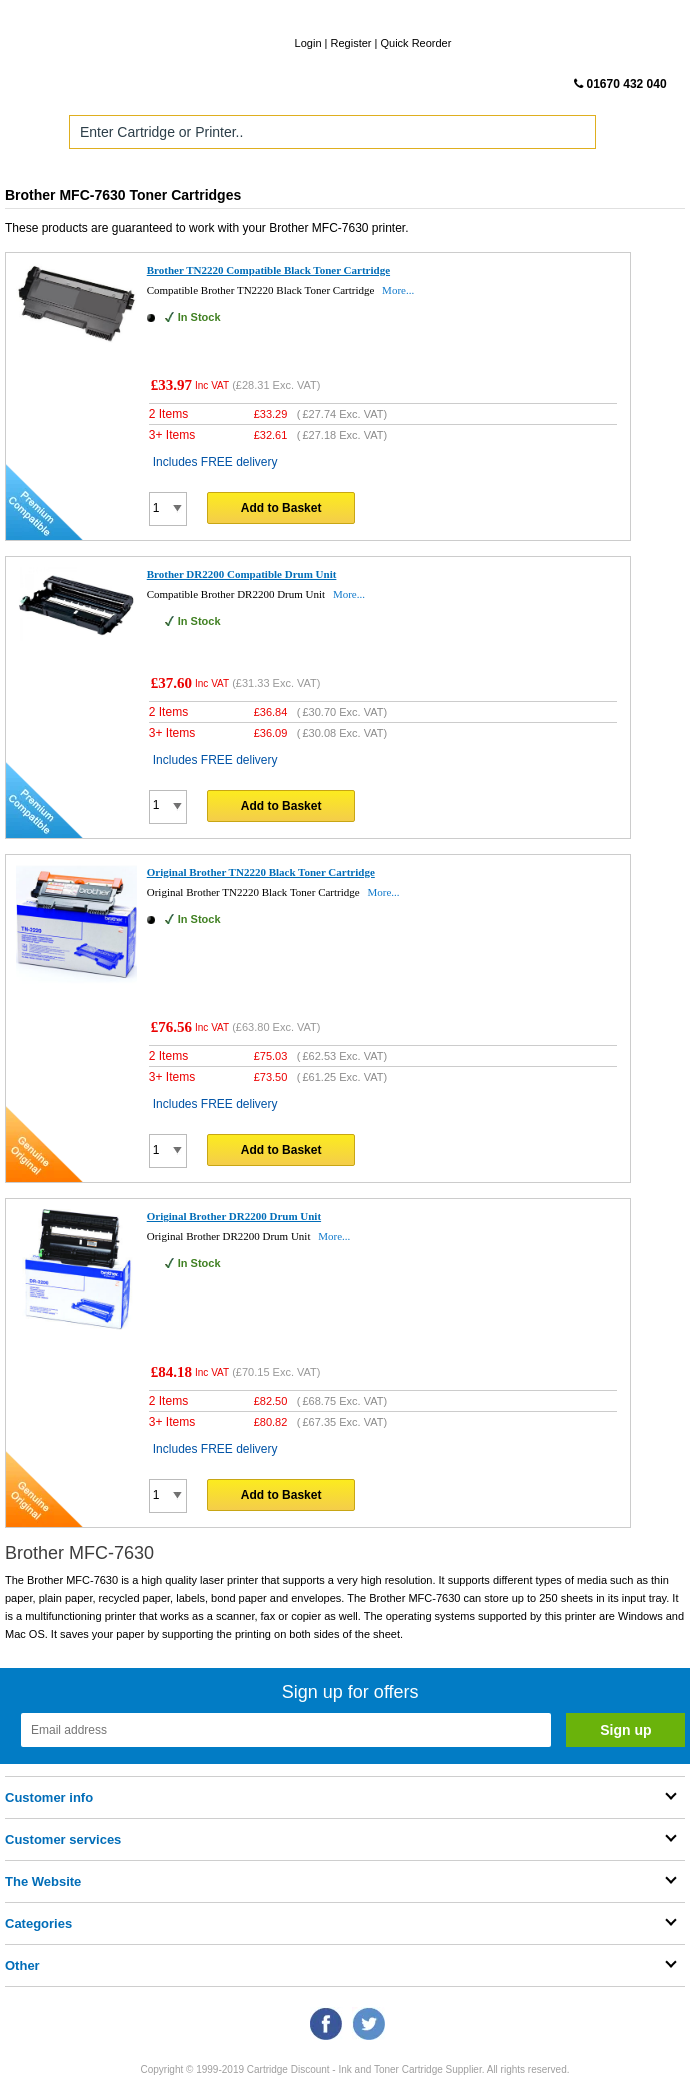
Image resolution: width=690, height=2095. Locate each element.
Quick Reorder (415, 43)
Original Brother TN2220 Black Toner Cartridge (261, 872)
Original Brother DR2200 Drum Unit (234, 1216)
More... (398, 290)
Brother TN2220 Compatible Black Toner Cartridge (268, 270)
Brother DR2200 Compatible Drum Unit (242, 574)
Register (351, 43)
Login (308, 43)
